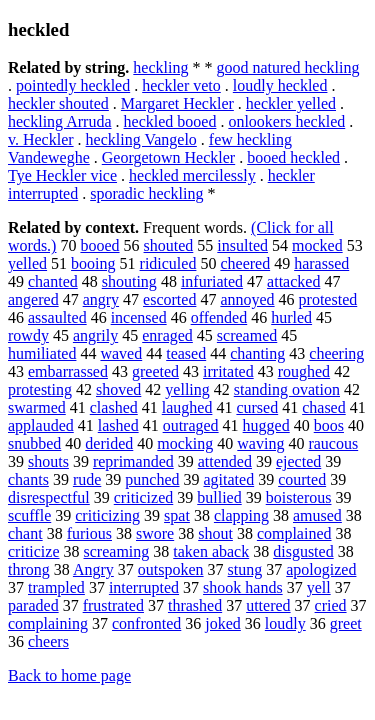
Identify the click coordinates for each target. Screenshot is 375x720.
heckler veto (181, 85)
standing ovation (287, 389)
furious (89, 533)
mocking (185, 443)
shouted (169, 245)
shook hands (243, 587)
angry (101, 299)
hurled (291, 317)
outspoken (171, 569)
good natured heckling (287, 67)
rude (87, 479)
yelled (27, 263)
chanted (53, 281)
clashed (114, 407)
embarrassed (68, 371)
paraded (33, 605)
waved (121, 353)
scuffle (29, 515)
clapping (241, 515)
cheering (336, 353)
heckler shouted (58, 103)
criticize (34, 551)
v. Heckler (41, 139)
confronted (146, 623)
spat (177, 515)
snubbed (34, 443)
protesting (40, 389)
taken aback (211, 551)
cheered (245, 263)
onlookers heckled (286, 121)
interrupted (144, 587)
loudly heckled (280, 85)
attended (225, 461)
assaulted (57, 317)
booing (93, 263)
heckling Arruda (60, 121)
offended (219, 317)
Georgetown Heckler (168, 157)
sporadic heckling (146, 193)
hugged (266, 425)
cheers (48, 641)
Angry (93, 569)
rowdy (28, 335)
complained (294, 533)
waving (260, 443)
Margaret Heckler (177, 103)
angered (33, 299)
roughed (304, 371)
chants (28, 479)
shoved (118, 389)
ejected (298, 461)
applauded (41, 425)
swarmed (37, 407)
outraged (191, 425)
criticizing (107, 515)
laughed (187, 407)
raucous (333, 443)
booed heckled (293, 157)
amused (317, 515)
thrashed (195, 605)
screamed (247, 335)
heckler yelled (291, 103)
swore (155, 533)
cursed (257, 407)
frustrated (113, 605)
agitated (229, 479)
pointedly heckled (73, 85)
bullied (219, 497)
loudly (285, 623)
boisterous (299, 497)
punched (152, 479)
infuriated (212, 281)
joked (223, 623)
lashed (118, 425)
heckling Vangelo (141, 139)
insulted (242, 245)
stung (245, 569)
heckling (160, 67)
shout (215, 533)
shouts (48, 461)
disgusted (303, 551)
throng (29, 569)
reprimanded (133, 461)
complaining (48, 623)
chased (324, 407)
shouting (129, 281)
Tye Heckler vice (62, 175)
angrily (95, 335)
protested (328, 299)
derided (109, 443)
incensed (139, 317)
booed (99, 245)
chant (25, 533)
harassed (321, 263)
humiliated (42, 353)
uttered (268, 605)
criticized (144, 497)
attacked (293, 281)
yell (319, 587)
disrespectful (49, 497)
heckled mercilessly (192, 175)
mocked (317, 245)
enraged (167, 335)
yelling (187, 389)
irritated (228, 371)
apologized (321, 569)
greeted (155, 371)
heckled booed (170, 121)
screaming (117, 551)
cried (331, 605)
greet (346, 623)
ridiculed (168, 263)
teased (186, 353)
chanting (257, 353)
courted (302, 479)
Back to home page (69, 675)
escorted (169, 299)
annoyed (247, 299)
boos (329, 425)
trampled (56, 587)
